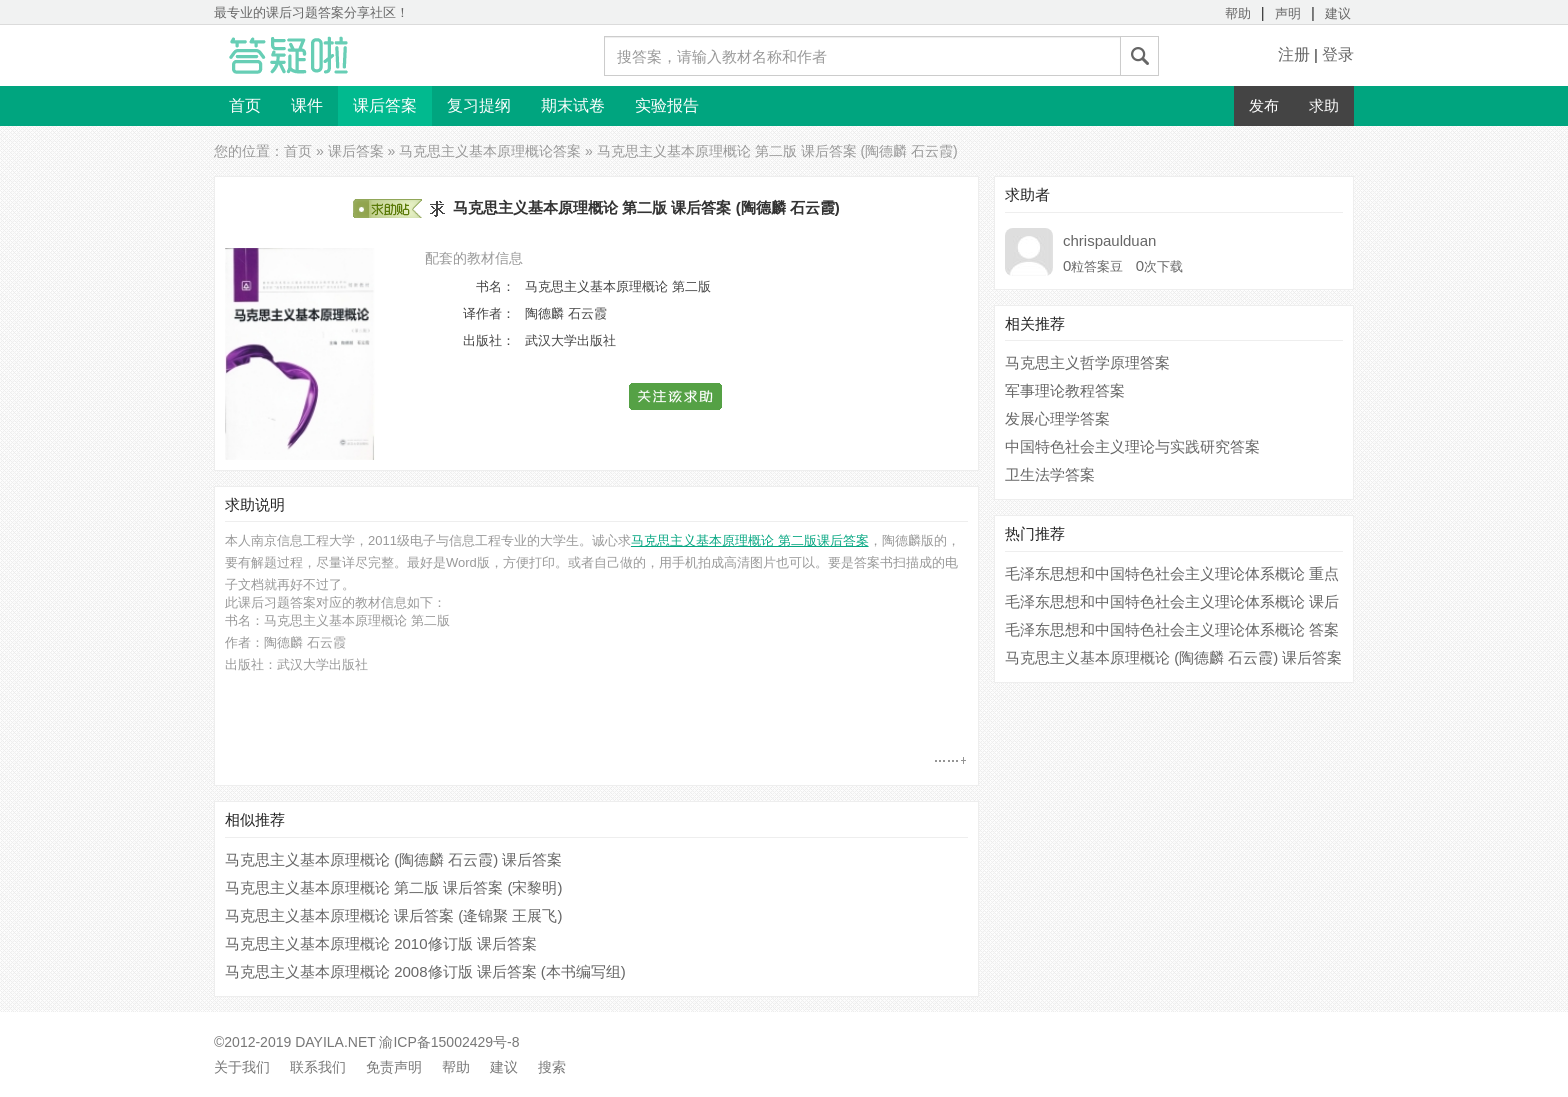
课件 (307, 105)
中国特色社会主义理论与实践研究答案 (1132, 446)
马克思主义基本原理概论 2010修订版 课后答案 (381, 943)
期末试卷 (573, 105)
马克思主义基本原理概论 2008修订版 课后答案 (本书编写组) (425, 971)
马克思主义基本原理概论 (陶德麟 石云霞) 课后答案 (394, 859)
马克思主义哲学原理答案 (1087, 362)
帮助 (1238, 13)
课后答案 (385, 105)
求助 (1324, 105)
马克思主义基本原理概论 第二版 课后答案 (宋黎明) (394, 887)
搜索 (552, 1067)
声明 (1288, 13)
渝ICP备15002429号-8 (449, 1042)
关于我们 (242, 1067)
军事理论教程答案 (1065, 390)
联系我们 (318, 1067)
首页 (245, 105)
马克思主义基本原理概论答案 (490, 151)
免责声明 (394, 1067)
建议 (1338, 13)
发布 (1264, 105)
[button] (676, 396)
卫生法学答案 (1050, 474)
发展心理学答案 (1057, 418)
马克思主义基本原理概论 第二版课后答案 (750, 540)
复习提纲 (479, 105)
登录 (1338, 54)
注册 (1294, 54)
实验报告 (667, 105)
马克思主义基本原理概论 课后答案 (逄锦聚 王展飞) (394, 915)
